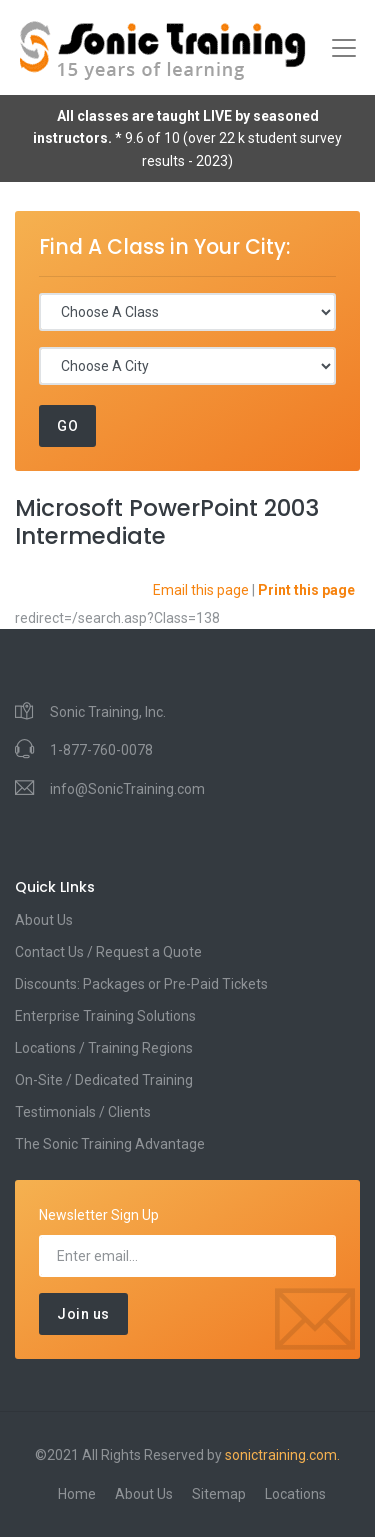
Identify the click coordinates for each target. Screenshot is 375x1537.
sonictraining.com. (282, 1455)
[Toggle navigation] (344, 48)
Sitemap (219, 1494)
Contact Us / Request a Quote (108, 952)
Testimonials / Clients (83, 1112)
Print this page (306, 590)
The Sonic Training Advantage (110, 1144)
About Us (44, 920)
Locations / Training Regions (104, 1048)
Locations (295, 1494)
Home (77, 1494)
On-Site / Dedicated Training (104, 1080)
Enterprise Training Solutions (105, 1016)
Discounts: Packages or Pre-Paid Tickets (141, 984)
